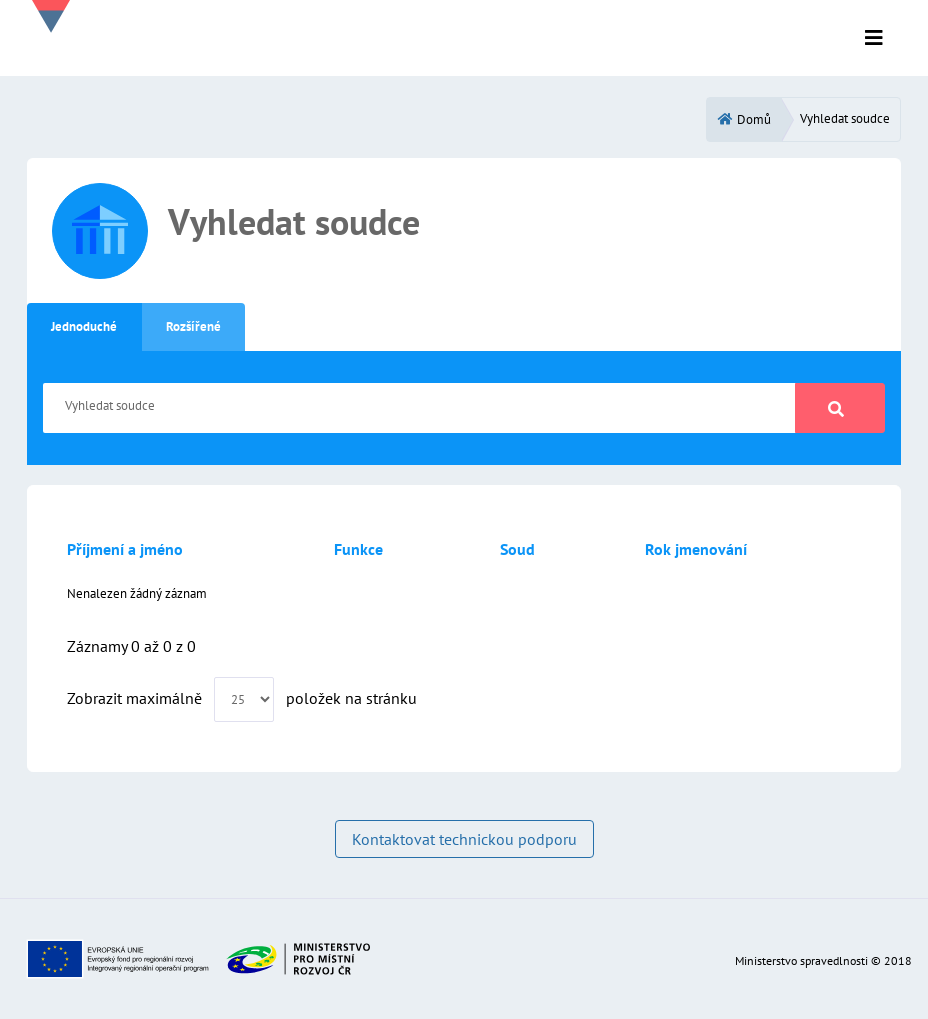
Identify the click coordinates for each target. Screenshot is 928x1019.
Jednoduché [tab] (84, 326)
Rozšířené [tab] (193, 326)
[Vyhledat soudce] (419, 408)
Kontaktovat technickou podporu (464, 839)
